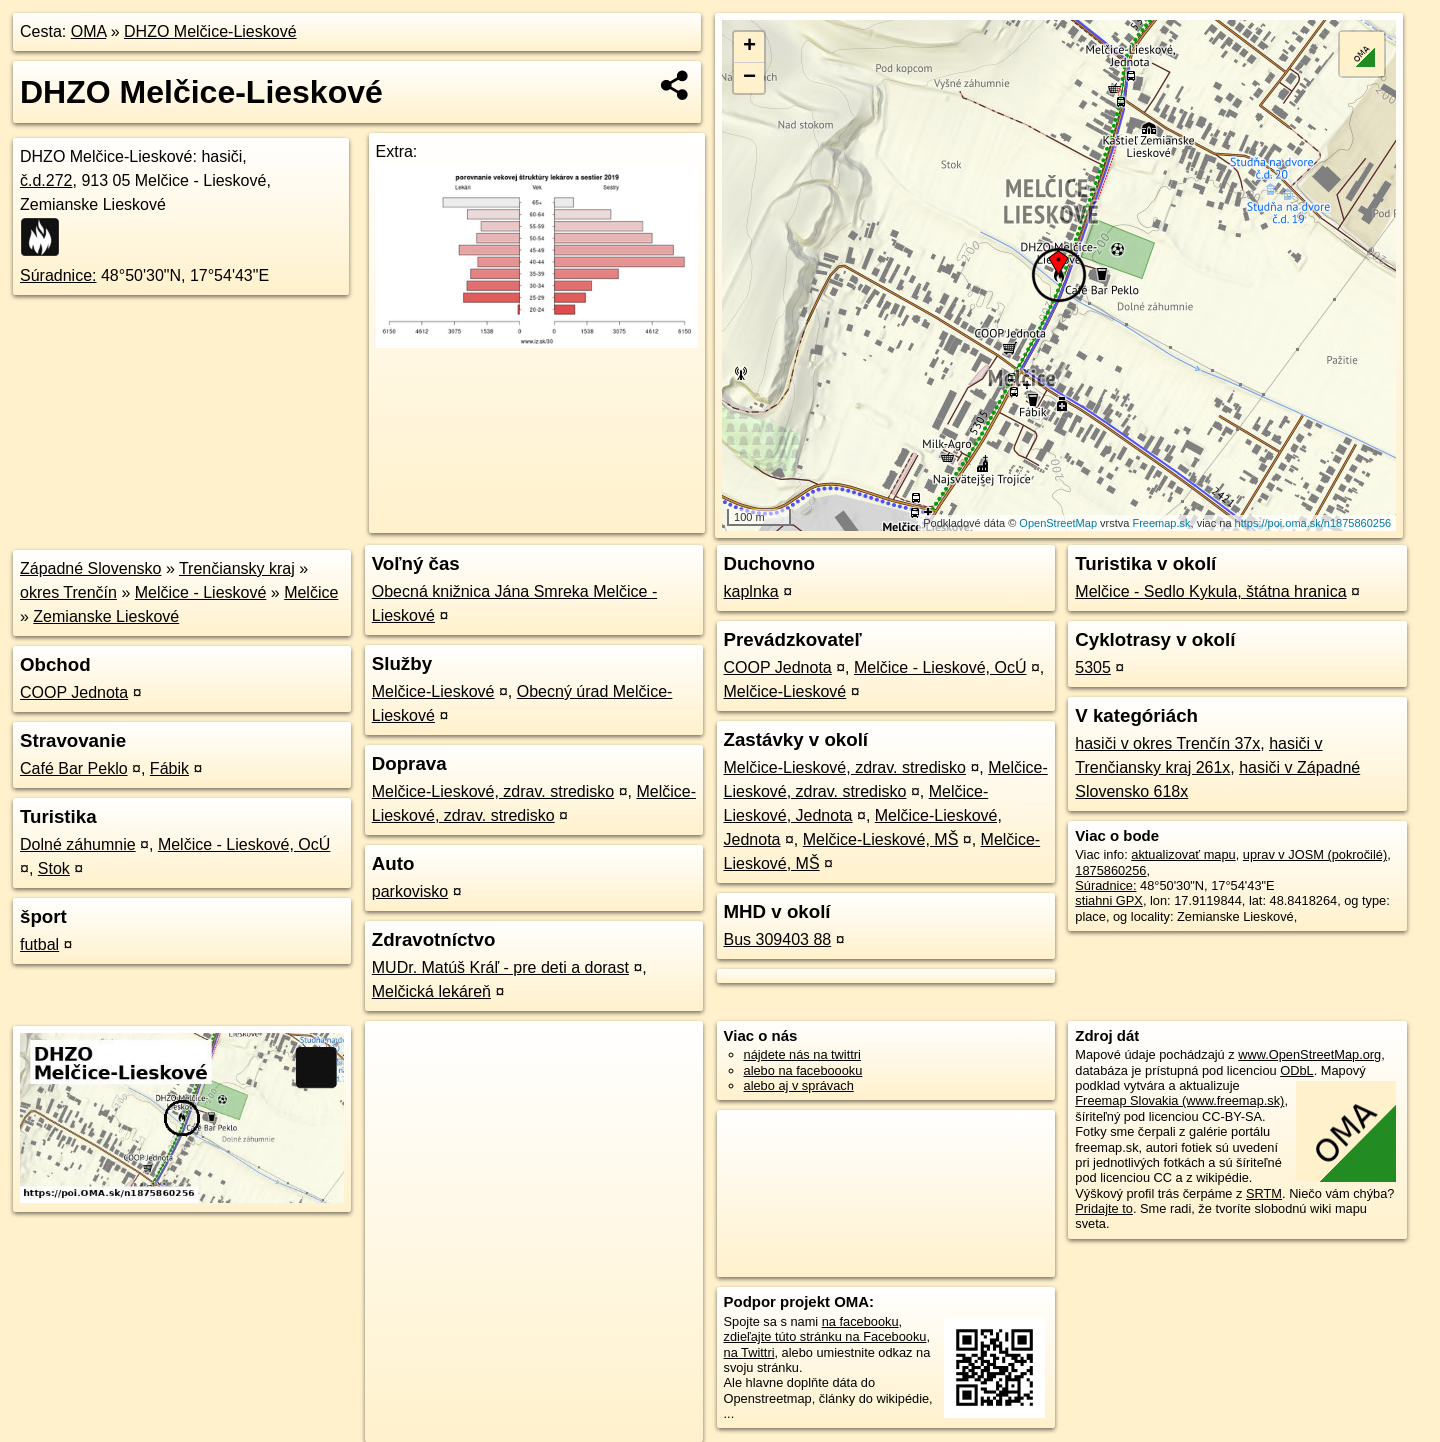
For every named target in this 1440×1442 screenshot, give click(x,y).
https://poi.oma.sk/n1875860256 (1313, 523)
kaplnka (751, 591)
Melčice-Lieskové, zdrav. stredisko (493, 791)
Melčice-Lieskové (433, 691)
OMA (89, 31)
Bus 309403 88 (778, 939)
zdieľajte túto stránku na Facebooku (825, 1336)
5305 (1093, 667)
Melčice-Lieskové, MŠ (881, 839)
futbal (39, 944)
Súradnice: (58, 275)
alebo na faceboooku (803, 1070)
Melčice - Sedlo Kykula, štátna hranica (1210, 591)
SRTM (1264, 1193)
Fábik (169, 768)
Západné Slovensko (90, 568)
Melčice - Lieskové (201, 592)
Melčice (311, 592)
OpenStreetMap (1058, 523)
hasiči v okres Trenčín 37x (1167, 743)
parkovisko (410, 891)
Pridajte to (1104, 1208)
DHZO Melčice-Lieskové (210, 31)
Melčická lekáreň (431, 991)
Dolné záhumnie (78, 844)
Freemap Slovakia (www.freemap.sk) (1179, 1100)
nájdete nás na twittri (802, 1054)
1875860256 (1110, 870)
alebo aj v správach (799, 1085)
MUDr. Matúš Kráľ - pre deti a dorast (500, 967)
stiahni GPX (1109, 900)
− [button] (749, 78)
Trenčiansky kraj (237, 568)
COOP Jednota (74, 692)
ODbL (1296, 1070)
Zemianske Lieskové (106, 616)
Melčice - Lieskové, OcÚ (244, 844)
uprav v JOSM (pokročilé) (1315, 854)
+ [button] (749, 47)
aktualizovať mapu (1183, 854)
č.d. (46, 180)
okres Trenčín (68, 592)
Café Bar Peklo (74, 768)
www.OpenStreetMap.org (1309, 1054)
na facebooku (860, 1321)
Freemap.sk (1161, 523)
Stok (54, 868)
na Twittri (749, 1352)
